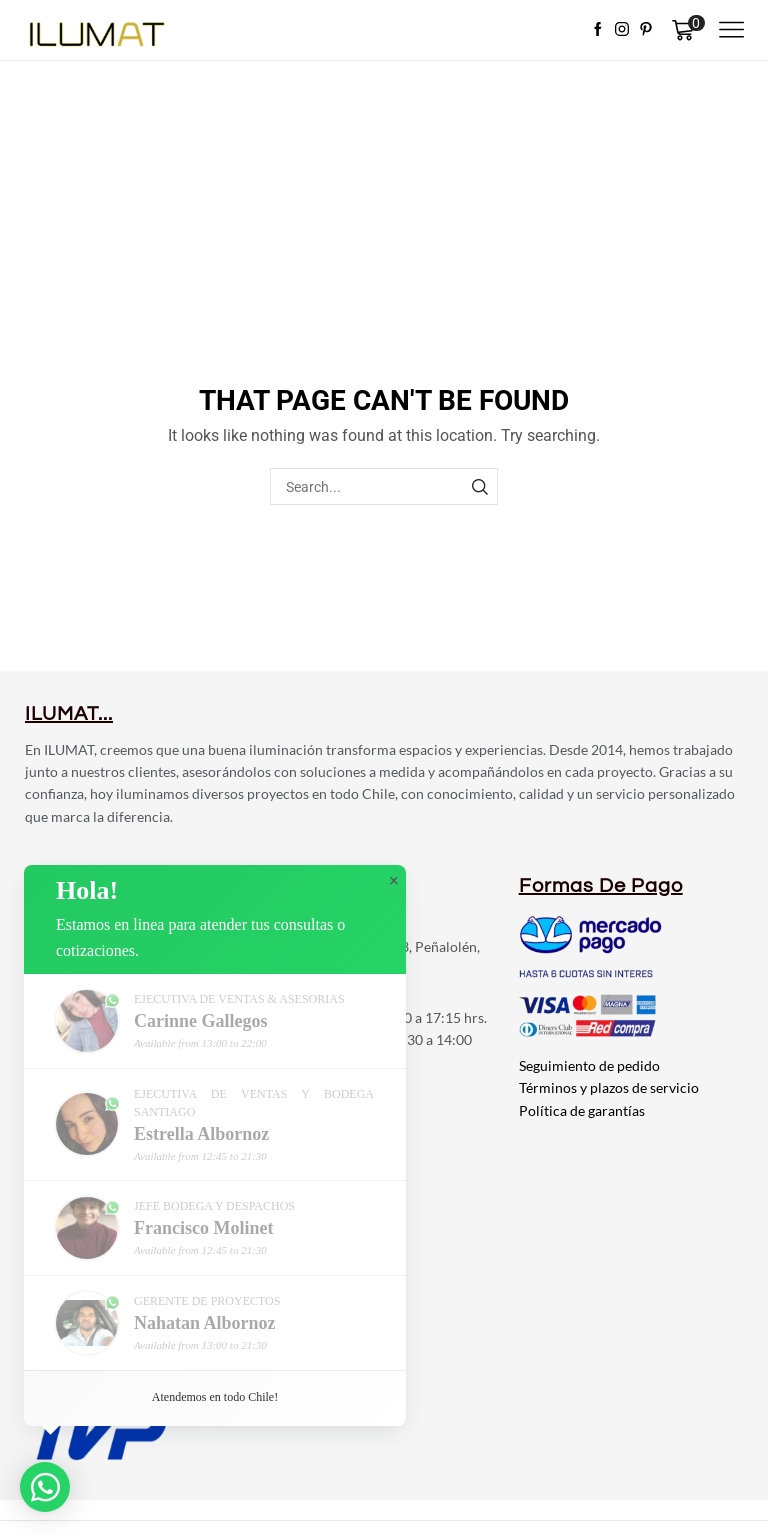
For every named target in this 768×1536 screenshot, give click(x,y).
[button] (45, 1487)
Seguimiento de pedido (589, 1065)
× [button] (394, 881)
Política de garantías (582, 1110)
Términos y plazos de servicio (609, 1087)
